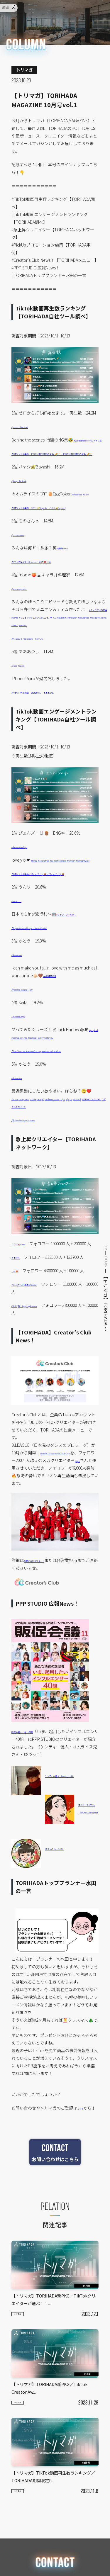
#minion (52, 655)
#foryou (26, 1090)
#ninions (68, 655)
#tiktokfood (82, 509)
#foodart (19, 655)
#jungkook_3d (75, 1083)
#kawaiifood (75, 647)
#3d (58, 1083)
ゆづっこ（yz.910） (63, 1917)
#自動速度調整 (56, 1021)
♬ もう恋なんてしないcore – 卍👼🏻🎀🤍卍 (50, 584)
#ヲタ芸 (27, 447)
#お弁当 (23, 640)
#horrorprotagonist (29, 1152)
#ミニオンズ (76, 640)
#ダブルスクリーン (41, 1167)
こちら (83, 2176)
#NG (15, 447)
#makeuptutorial (26, 1159)
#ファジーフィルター (75, 959)
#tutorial (71, 1159)
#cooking (35, 655)
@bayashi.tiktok (25, 495)
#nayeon (19, 898)
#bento (38, 640)
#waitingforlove (88, 440)
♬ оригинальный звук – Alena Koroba (47, 973)
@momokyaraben (28, 611)
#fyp (15, 1090)
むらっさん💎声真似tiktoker (37, 1353)
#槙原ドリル (68, 570)
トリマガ (23, 2399)
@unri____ (21, 946)
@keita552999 (23, 1061)
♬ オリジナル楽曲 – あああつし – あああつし (52, 722)
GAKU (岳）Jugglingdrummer (38, 1374)
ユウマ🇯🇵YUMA (25, 1304)
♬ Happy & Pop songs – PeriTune (41, 668)
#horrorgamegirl (63, 1152)
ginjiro (25, 1536)
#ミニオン (54, 640)
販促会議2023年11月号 (32, 1800)
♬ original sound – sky (31, 1034)
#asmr (99, 509)
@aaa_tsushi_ (24, 695)
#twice (37, 890)
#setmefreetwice (80, 890)
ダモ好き (19, 1326)
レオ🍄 (18, 1339)
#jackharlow (43, 1083)
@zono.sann (23, 557)
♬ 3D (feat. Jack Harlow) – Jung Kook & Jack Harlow (58, 1104)
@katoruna (21, 1000)
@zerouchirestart (27, 426)
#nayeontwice (41, 898)
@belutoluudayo (26, 877)
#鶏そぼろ (33, 647)
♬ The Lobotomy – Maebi (35, 1180)
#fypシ (57, 1159)
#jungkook (21, 1083)
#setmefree (53, 890)
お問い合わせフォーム (44, 1629)
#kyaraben (53, 647)
